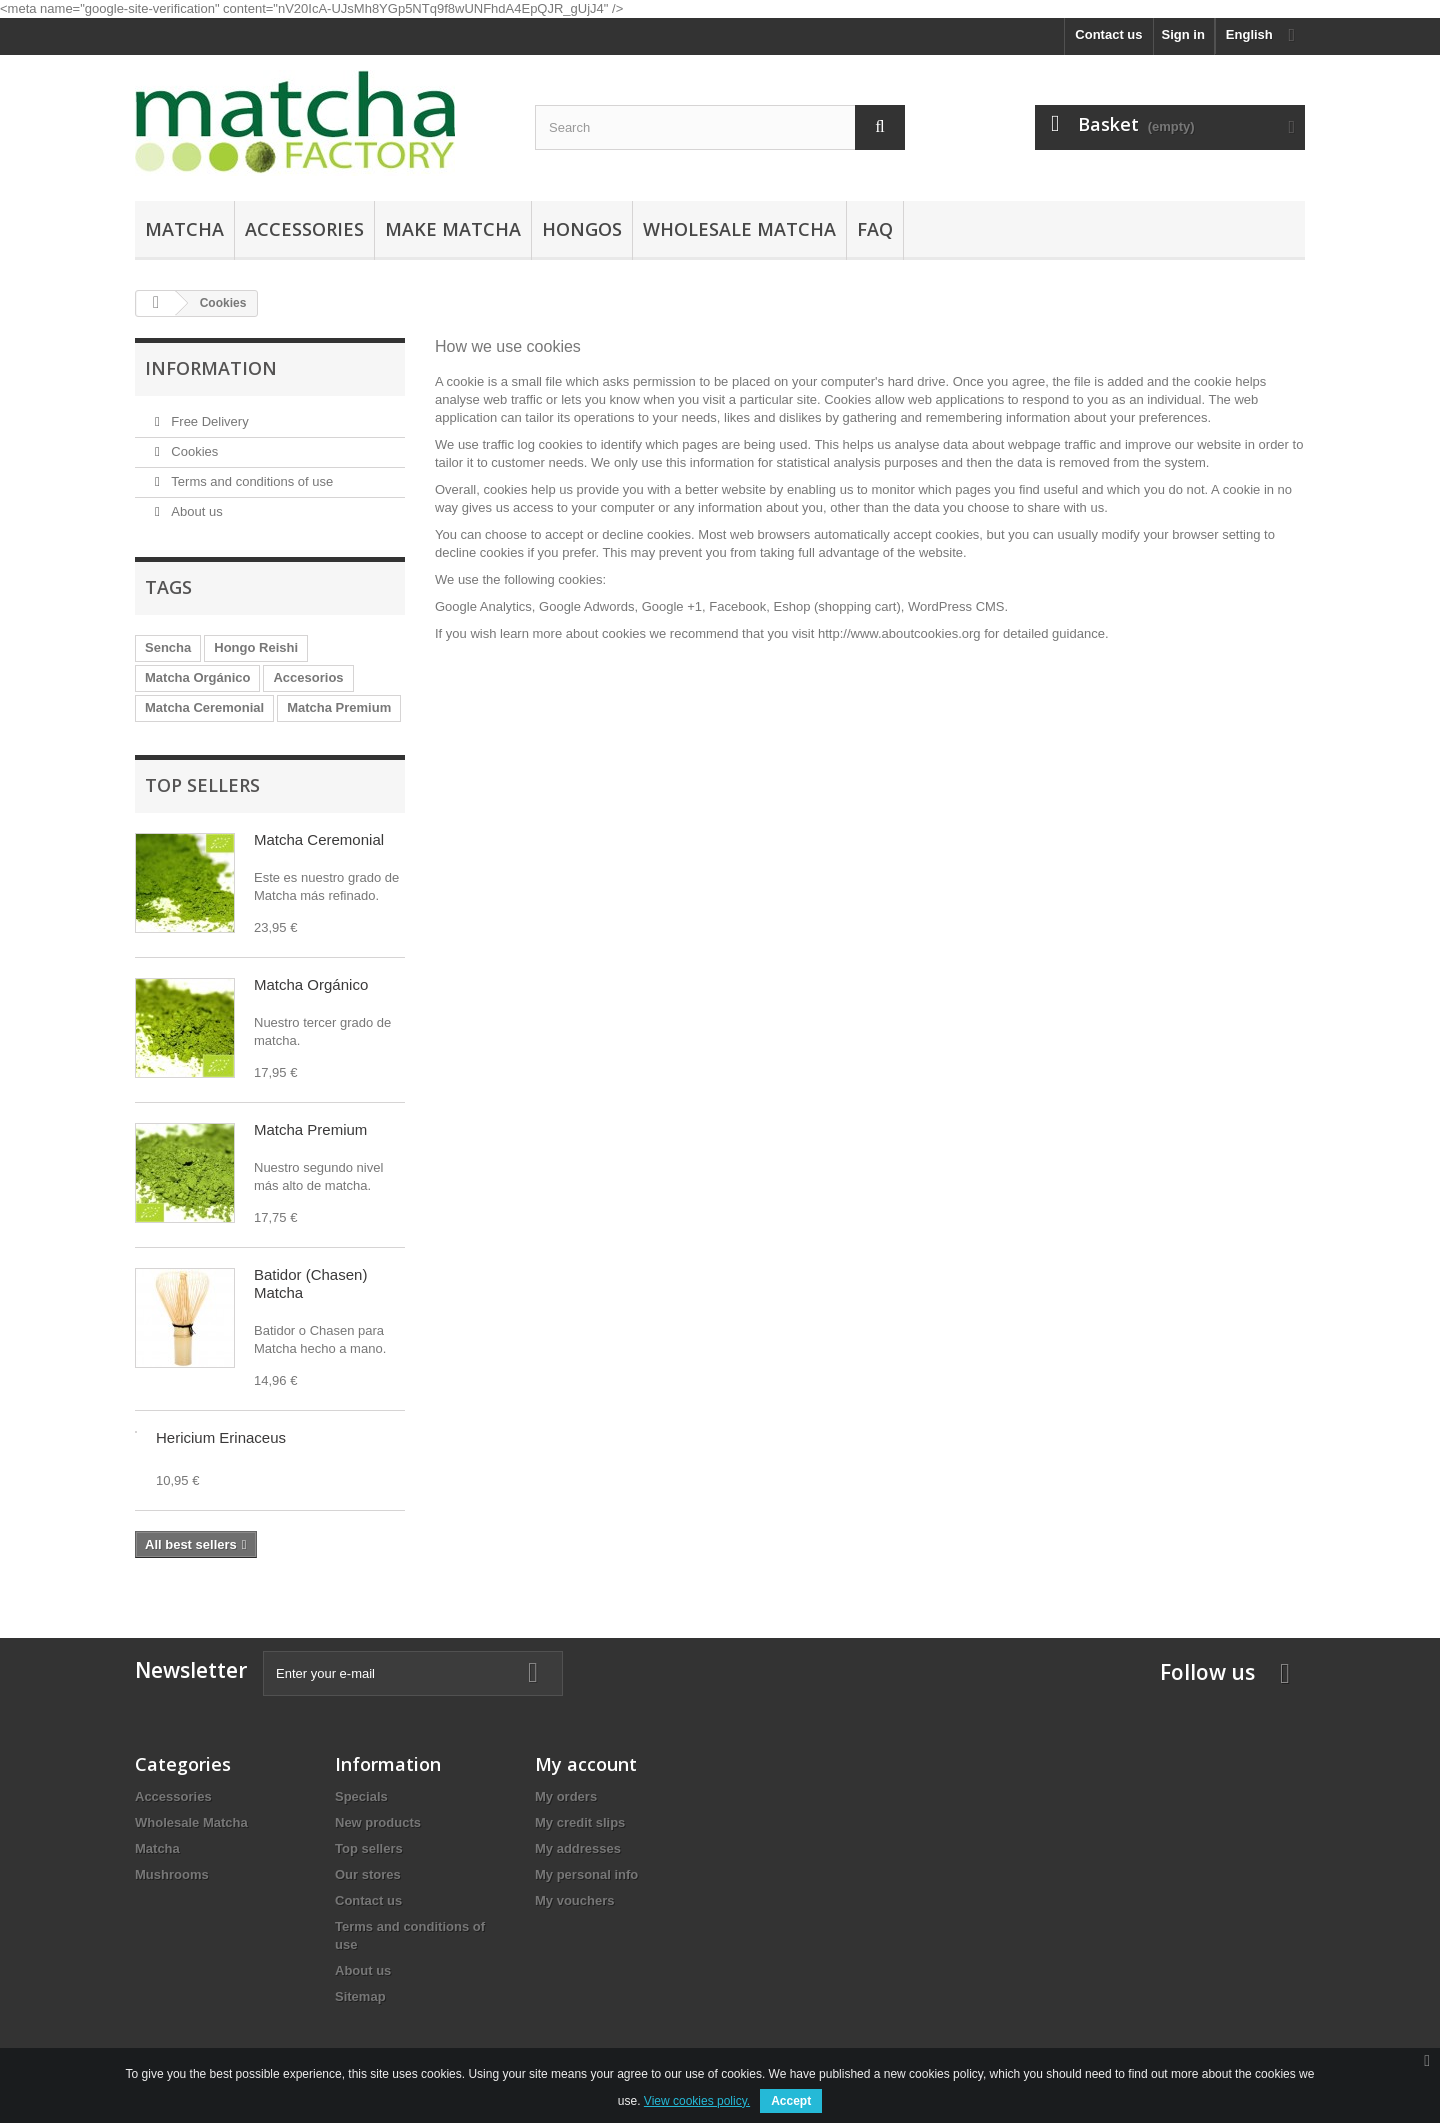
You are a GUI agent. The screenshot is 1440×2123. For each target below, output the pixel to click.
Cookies (193, 451)
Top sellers (202, 785)
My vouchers (574, 1900)
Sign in (1183, 34)
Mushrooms (172, 1874)
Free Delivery (208, 421)
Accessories (304, 229)
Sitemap (360, 1996)
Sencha (168, 647)
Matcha (184, 229)
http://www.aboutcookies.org (899, 633)
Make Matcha (453, 229)
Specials (361, 1796)
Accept (791, 2101)
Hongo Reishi (256, 647)
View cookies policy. (697, 2101)
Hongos (582, 229)
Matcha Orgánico (197, 677)
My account (586, 1764)
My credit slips (580, 1822)
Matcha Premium (339, 707)
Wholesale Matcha (739, 229)
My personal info (586, 1874)
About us (195, 511)
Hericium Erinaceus (221, 1437)
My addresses (578, 1848)
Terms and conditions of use (250, 481)
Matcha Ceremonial (204, 707)
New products (378, 1822)
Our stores (368, 1874)
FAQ (875, 229)
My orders (566, 1796)
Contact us (1108, 34)
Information (211, 368)
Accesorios (308, 677)
